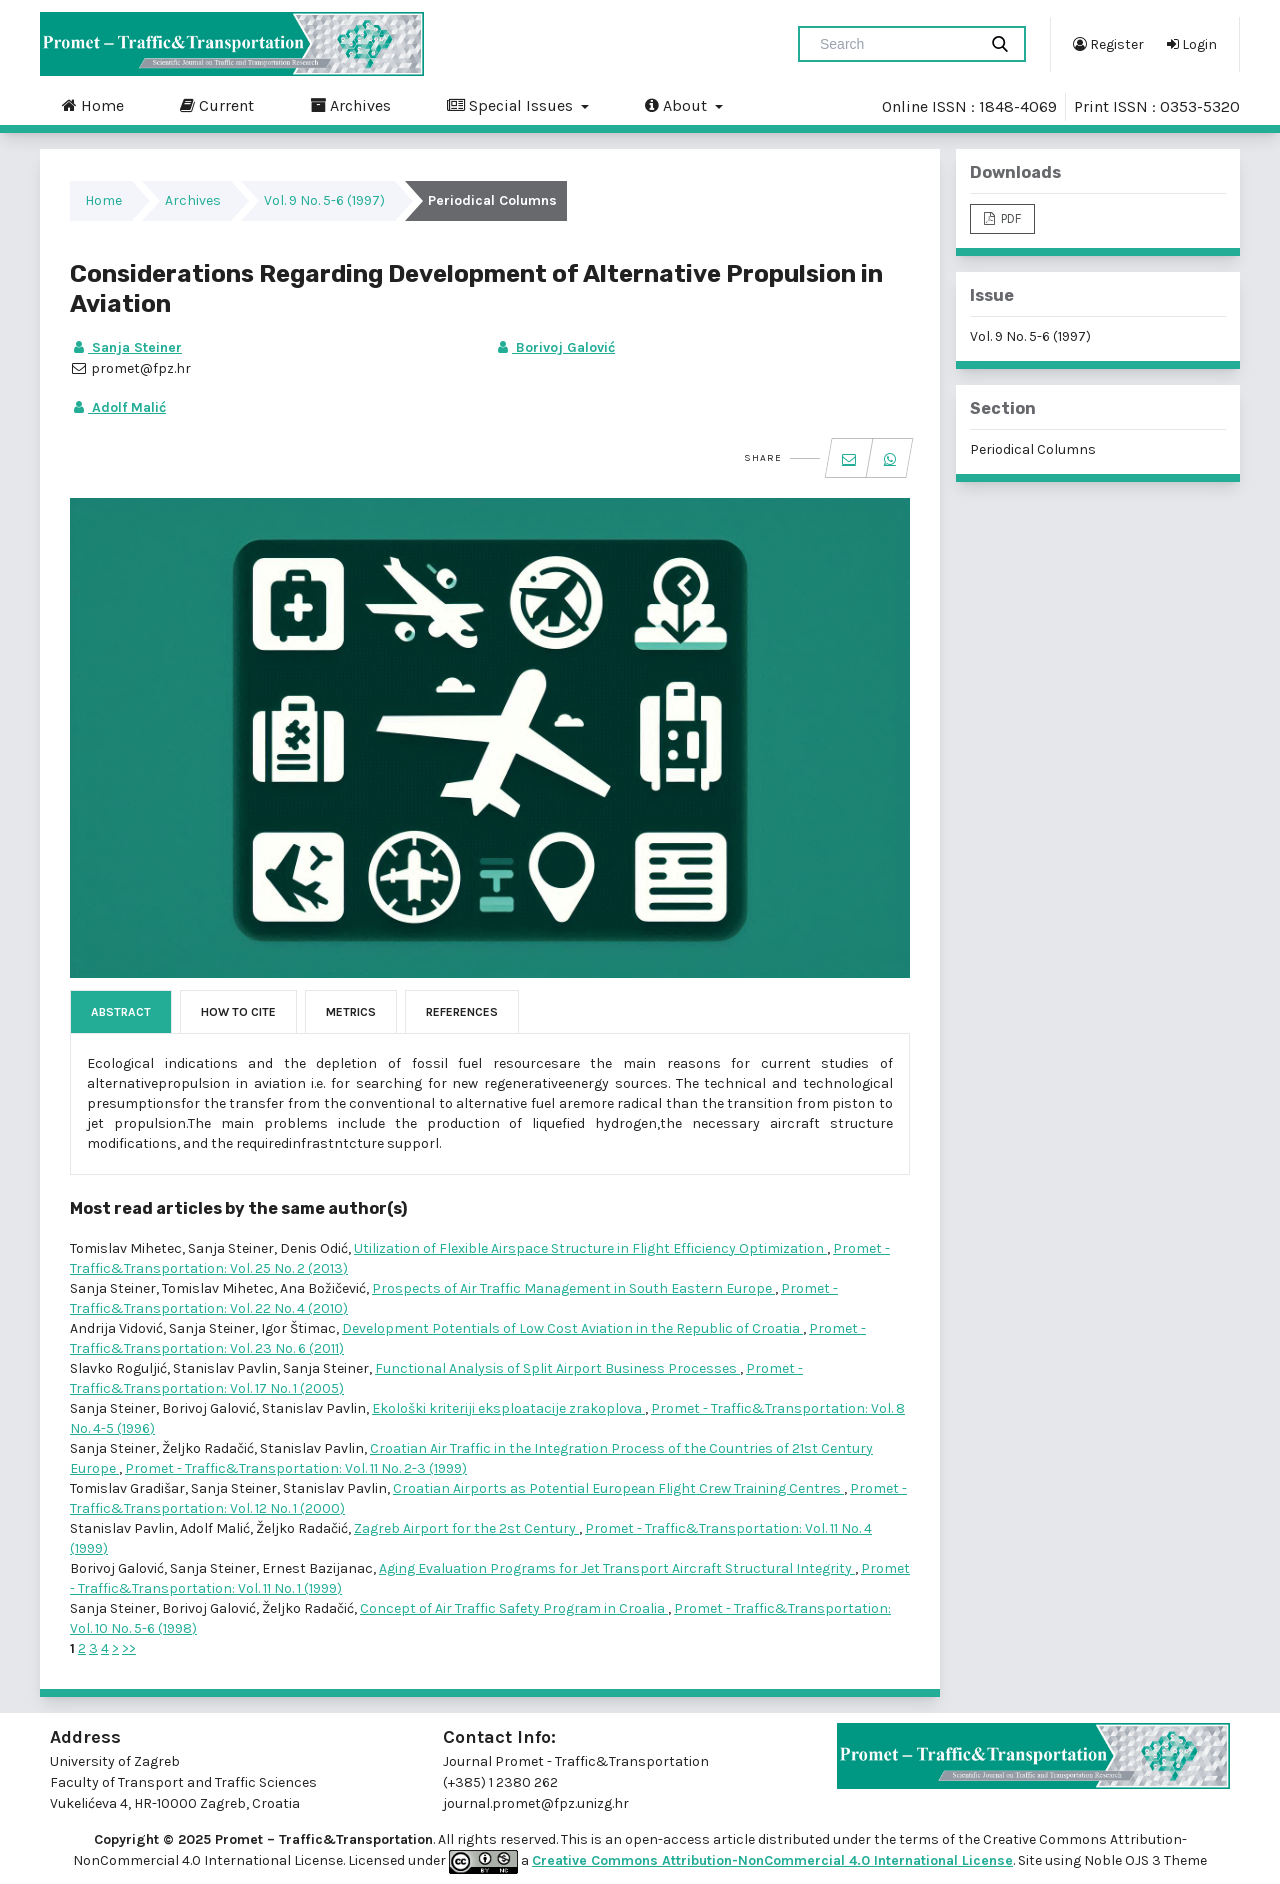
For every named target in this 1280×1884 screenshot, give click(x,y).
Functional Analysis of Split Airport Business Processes (557, 1368)
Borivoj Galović (554, 347)
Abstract (121, 1012)
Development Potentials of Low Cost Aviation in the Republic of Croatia (572, 1328)
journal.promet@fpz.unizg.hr (536, 1803)
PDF (1009, 218)
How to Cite (238, 1012)
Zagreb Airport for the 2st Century (466, 1528)
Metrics (351, 1012)
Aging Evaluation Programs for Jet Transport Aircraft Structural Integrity (617, 1568)
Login (1192, 44)
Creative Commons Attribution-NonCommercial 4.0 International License (772, 1860)
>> (129, 1648)
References (462, 1012)
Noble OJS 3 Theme (1144, 1860)
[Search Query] (896, 44)
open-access (669, 1839)
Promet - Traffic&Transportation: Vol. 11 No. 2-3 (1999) (296, 1468)
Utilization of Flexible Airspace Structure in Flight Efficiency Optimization (590, 1248)
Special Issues (512, 105)
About (678, 105)
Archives (350, 105)
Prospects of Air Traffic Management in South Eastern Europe (573, 1288)
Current (217, 105)
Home (93, 105)
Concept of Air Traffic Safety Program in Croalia (514, 1608)
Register (1108, 44)
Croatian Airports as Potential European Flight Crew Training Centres (618, 1488)
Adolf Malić (118, 407)
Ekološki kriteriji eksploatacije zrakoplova (508, 1408)
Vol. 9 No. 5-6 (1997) (324, 200)
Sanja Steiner (126, 347)
